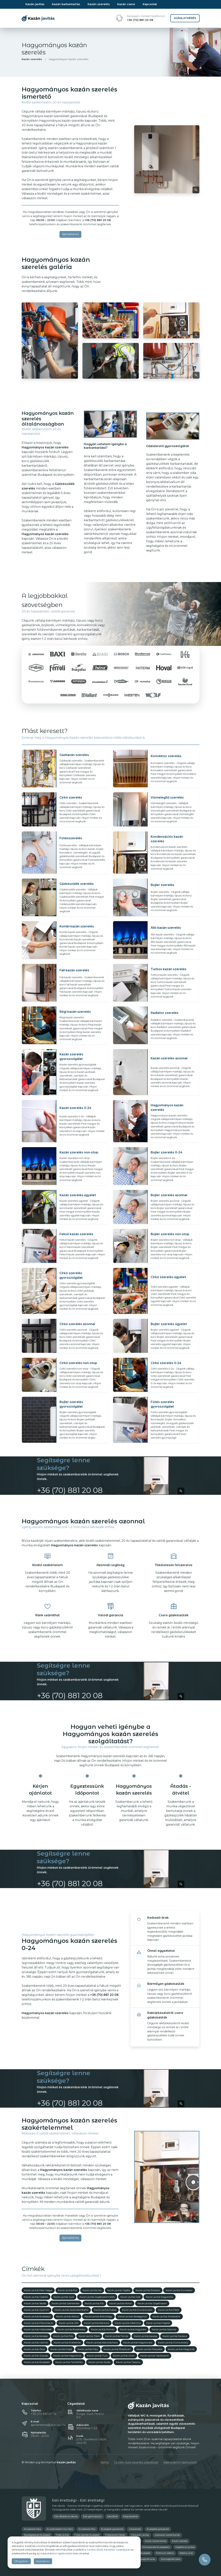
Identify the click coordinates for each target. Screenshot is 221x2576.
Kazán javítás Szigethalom (152, 2293)
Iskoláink (112, 2506)
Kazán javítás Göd (130, 2286)
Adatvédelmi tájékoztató (180, 2452)
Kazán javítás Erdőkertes (67, 2332)
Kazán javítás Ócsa (34, 2339)
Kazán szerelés (99, 4)
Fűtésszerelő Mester (115, 2525)
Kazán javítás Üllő (68, 2312)
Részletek (94, 2570)
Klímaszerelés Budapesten (156, 2537)
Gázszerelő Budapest (84, 2531)
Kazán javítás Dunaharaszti (137, 2299)
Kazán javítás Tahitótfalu (69, 2352)
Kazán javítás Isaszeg (145, 2326)
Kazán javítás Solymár (164, 2319)
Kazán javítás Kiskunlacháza (102, 2332)
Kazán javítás (34, 4)
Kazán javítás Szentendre (65, 2293)
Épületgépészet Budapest (37, 2525)
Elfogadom (21, 2561)
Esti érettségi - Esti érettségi (78, 2490)
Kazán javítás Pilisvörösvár (38, 2312)
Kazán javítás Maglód (158, 2312)
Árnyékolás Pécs (32, 2519)
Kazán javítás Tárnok (116, 2326)
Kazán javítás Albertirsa (128, 2312)
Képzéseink (130, 2506)
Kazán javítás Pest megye (38, 2280)
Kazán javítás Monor (120, 2293)
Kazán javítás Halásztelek (38, 2319)
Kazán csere (126, 4)
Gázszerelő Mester (110, 2531)
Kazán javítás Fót (94, 2293)
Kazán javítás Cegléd (118, 2280)
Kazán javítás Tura (97, 2345)
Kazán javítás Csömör (36, 2332)
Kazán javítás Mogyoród (181, 2339)
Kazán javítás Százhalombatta (71, 2299)
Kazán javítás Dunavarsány (173, 2332)
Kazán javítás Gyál (64, 2286)
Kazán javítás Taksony (128, 2352)
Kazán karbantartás (66, 4)
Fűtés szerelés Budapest (86, 2525)
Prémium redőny (165, 2543)
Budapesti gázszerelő (112, 2519)
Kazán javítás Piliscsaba (149, 2339)
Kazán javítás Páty (88, 2339)
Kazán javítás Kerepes (36, 2326)
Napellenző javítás (184, 2537)
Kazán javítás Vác (92, 2280)
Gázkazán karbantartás (167, 2525)
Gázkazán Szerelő (58, 2531)
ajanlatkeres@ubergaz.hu (48, 2415)
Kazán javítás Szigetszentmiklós (97, 2286)
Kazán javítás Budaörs (148, 2280)
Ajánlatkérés (70, 234)
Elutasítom (42, 2561)
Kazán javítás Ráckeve (175, 2326)
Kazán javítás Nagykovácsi (137, 2332)
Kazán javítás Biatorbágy (98, 2306)
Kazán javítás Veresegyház (132, 2306)
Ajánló (105, 2452)
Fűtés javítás (62, 2525)
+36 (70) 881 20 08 (43, 2404)
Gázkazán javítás (140, 2525)
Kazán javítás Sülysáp (36, 2345)
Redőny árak (186, 2543)
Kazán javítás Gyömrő (36, 2299)
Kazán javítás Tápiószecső (154, 2345)
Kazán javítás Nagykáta (133, 2319)
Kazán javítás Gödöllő (36, 2286)
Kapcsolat (150, 4)
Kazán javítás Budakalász (71, 2319)
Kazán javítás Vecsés (35, 2293)
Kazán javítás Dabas (105, 2299)
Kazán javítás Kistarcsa (96, 2312)
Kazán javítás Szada (99, 2352)
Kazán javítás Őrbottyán (117, 2339)
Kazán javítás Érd (67, 2280)
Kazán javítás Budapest (37, 2352)
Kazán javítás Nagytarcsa (67, 2345)
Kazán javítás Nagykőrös (159, 2286)
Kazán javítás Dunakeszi (179, 2280)
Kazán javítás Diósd (61, 2339)
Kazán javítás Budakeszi (37, 2306)
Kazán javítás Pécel (168, 2299)
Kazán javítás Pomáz (102, 2319)
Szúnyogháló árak (145, 2549)
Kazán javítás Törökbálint (166, 2306)
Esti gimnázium (92, 2506)
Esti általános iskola (66, 2506)
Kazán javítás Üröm (124, 2345)
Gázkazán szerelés (33, 2531)
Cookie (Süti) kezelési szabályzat (136, 2452)
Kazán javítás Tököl (89, 2326)
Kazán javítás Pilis (63, 2326)
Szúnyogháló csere (170, 2549)
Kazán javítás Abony (67, 2306)
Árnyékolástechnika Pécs (60, 2519)
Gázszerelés (135, 2519)
